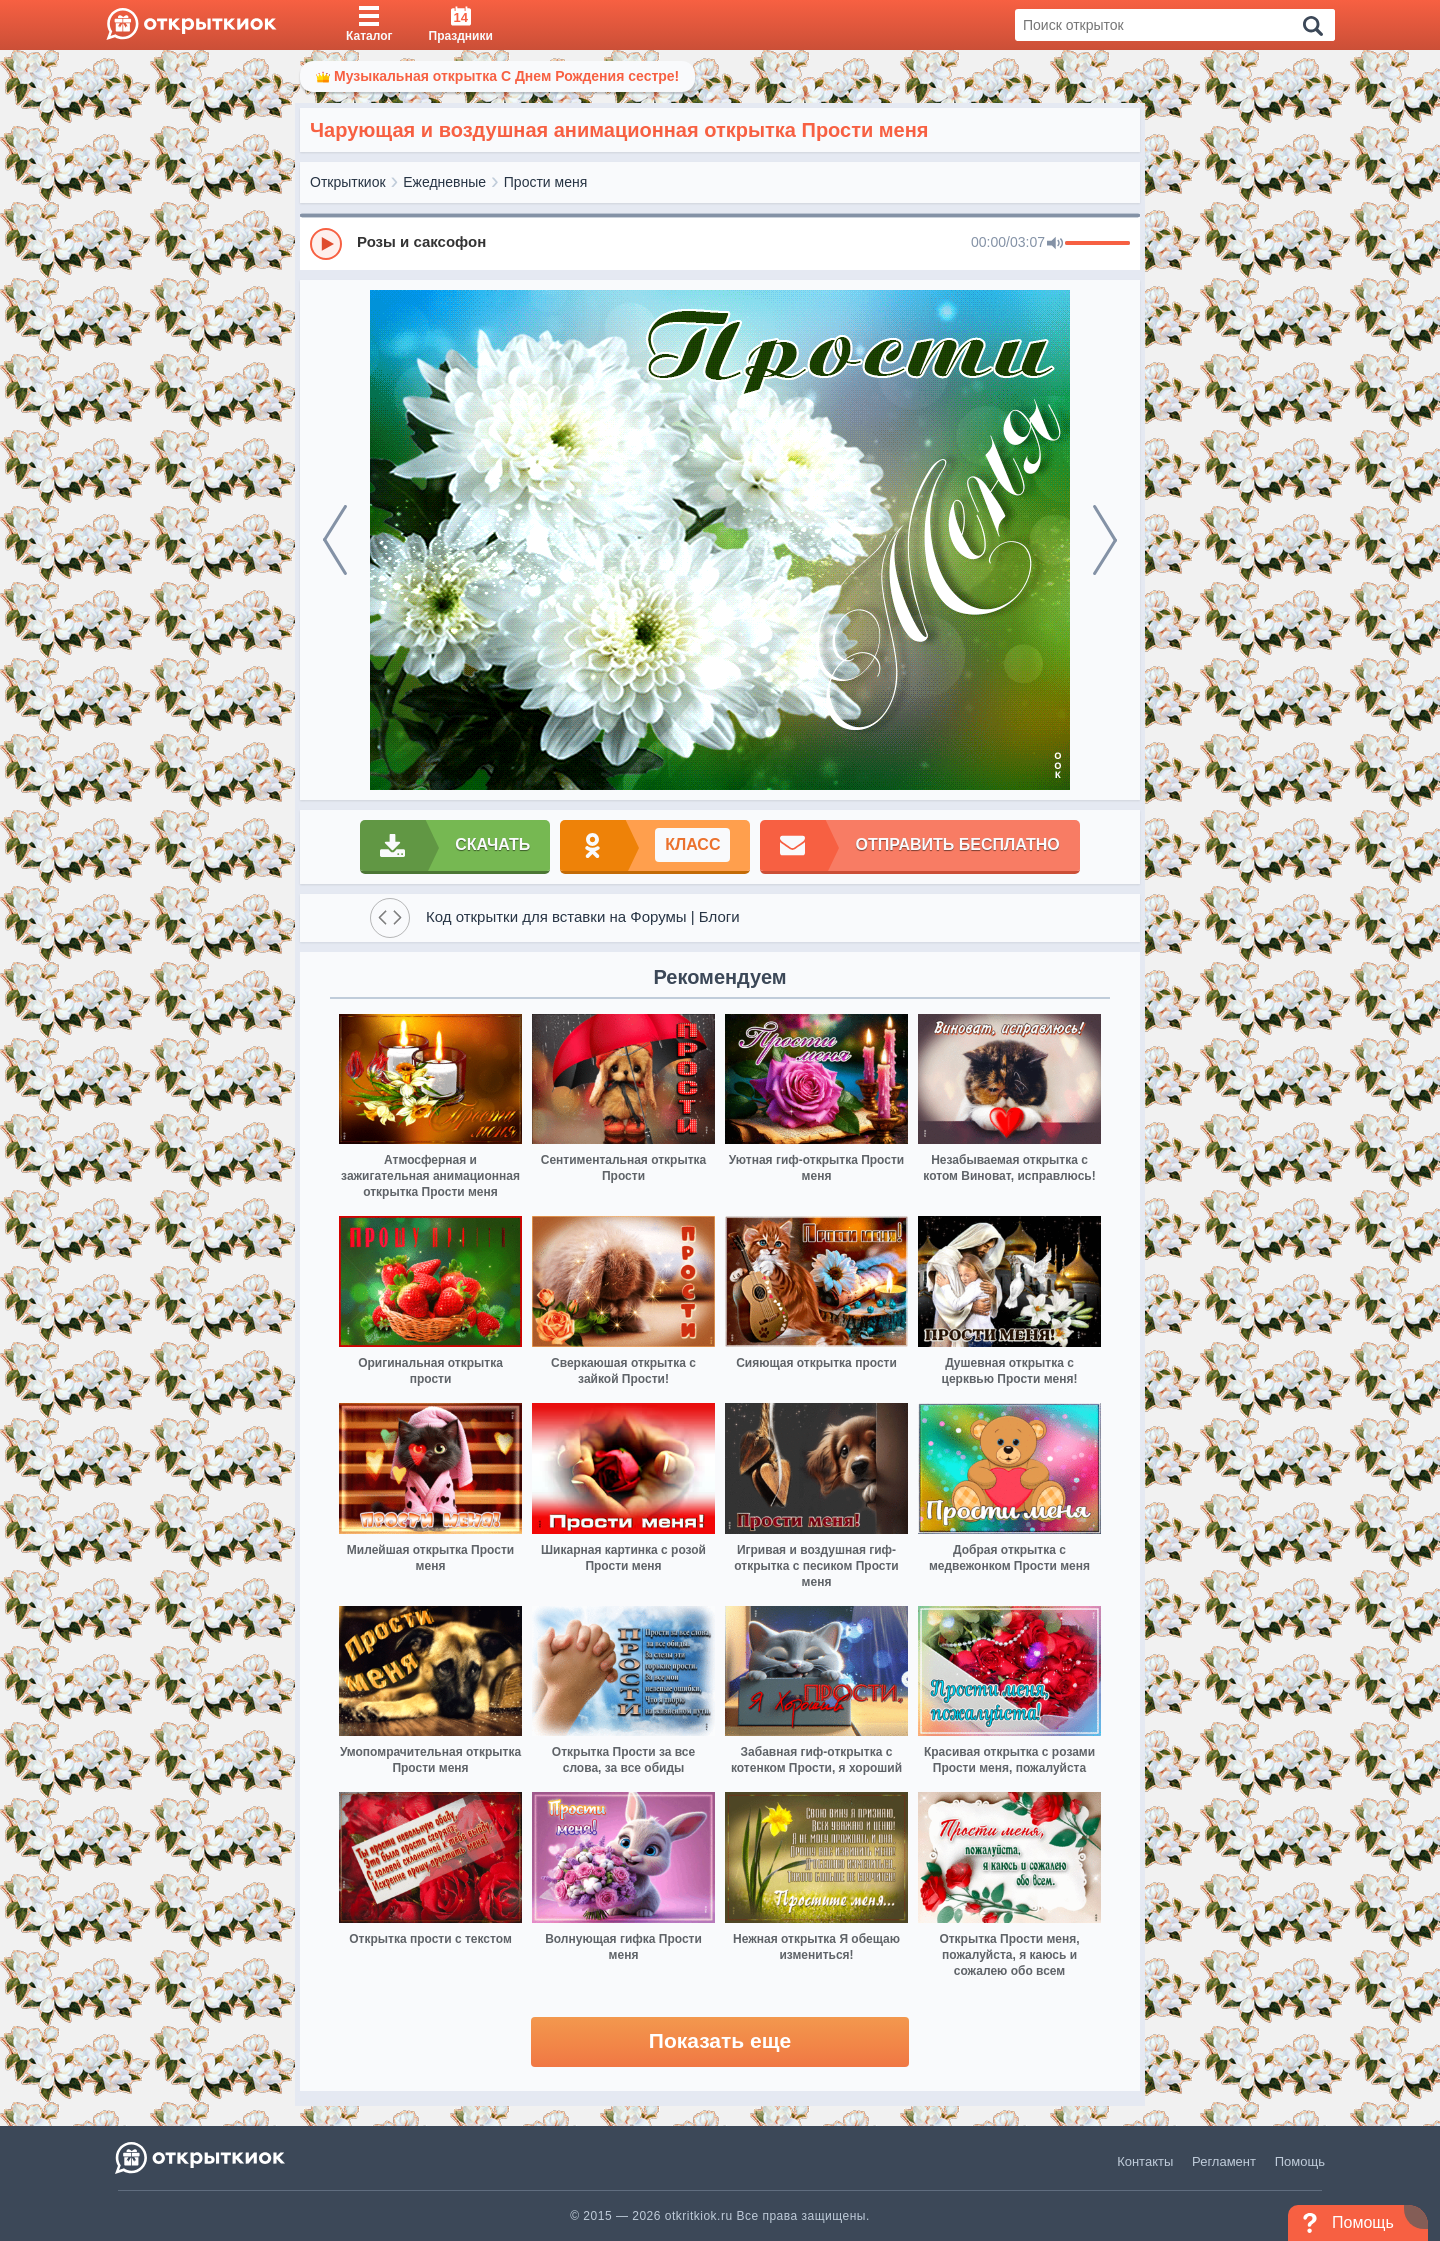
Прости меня (545, 182)
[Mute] (1055, 244)
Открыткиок (348, 182)
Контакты (1145, 2161)
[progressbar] (1097, 244)
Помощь (1300, 2161)
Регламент (1224, 2161)
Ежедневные (444, 182)
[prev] (335, 540)
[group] (720, 243)
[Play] (326, 244)
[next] (1105, 540)
